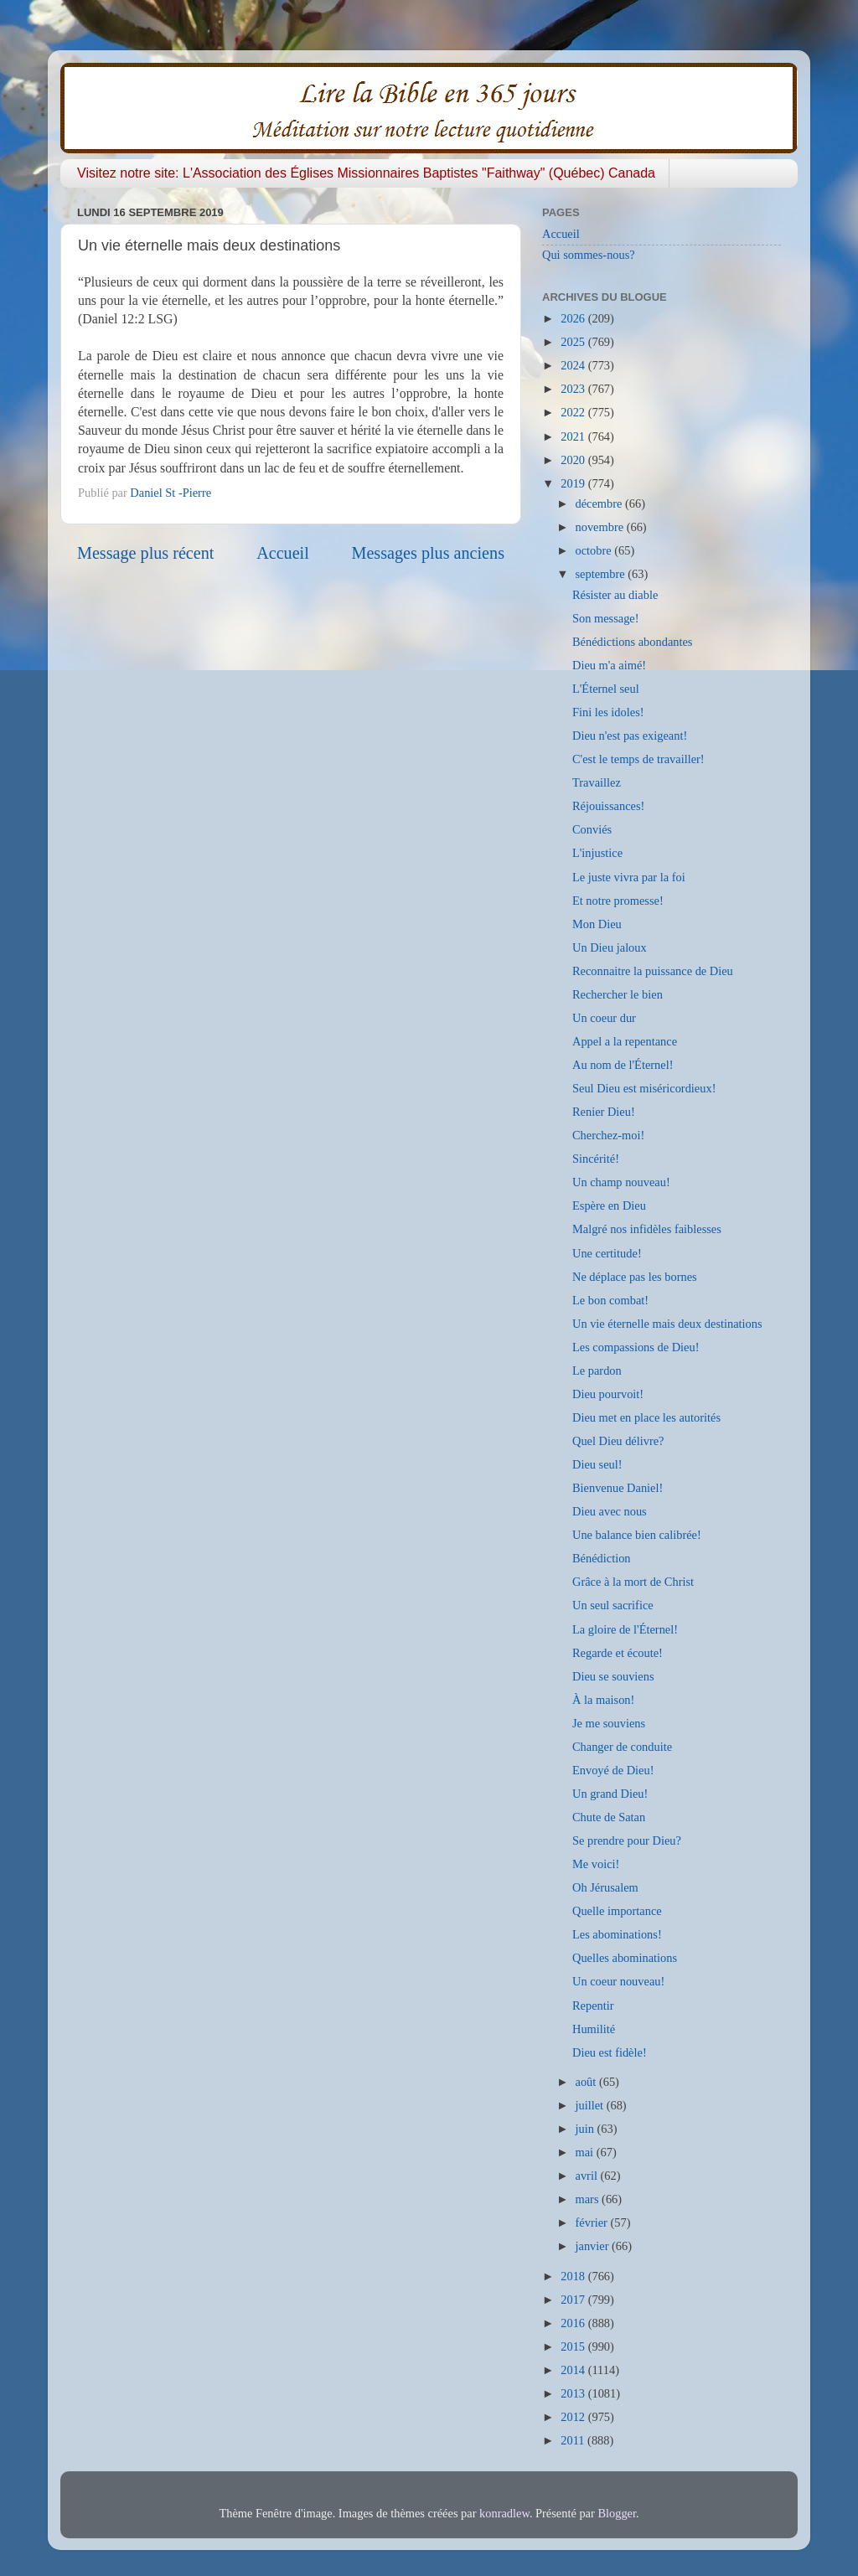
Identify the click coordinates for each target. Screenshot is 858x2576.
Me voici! (595, 1864)
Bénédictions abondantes (632, 641)
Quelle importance (617, 1911)
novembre (601, 527)
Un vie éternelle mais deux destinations (667, 1323)
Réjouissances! (608, 806)
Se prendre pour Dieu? (626, 1840)
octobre (595, 550)
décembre (601, 503)
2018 (574, 2276)
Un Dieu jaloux (609, 947)
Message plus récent (145, 553)
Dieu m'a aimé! (609, 665)
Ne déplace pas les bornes (634, 1276)
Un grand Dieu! (610, 1793)
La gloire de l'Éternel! (625, 1629)
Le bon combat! (610, 1300)
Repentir (593, 2005)
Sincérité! (595, 1158)
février (593, 2222)
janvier (594, 2246)
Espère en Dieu (609, 1205)
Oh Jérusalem (605, 1887)
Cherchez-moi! (608, 1135)
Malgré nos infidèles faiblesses (646, 1229)
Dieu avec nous (609, 1511)
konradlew (504, 2513)
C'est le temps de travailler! (638, 759)
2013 (574, 2393)
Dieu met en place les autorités (646, 1417)
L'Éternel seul (605, 688)
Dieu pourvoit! (608, 1394)
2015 (574, 2346)
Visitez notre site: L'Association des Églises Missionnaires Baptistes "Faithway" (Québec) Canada (366, 173)
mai (586, 2152)
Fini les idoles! (608, 712)
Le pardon (597, 1370)
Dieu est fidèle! (609, 2052)
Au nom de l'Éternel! (622, 1064)
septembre (602, 574)
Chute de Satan (608, 1817)
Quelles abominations (624, 1957)
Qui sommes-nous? (588, 254)
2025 (574, 341)
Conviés (592, 829)
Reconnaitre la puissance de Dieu (652, 971)
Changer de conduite (622, 1746)
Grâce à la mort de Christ (633, 1581)
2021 (574, 436)
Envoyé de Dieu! (613, 1770)
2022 (574, 412)
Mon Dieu (597, 924)
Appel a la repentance (624, 1041)
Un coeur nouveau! (618, 1981)
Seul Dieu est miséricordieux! (644, 1088)
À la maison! (603, 1699)
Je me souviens (608, 1723)
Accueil (282, 553)
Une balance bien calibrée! (636, 1534)
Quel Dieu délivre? (618, 1441)
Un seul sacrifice (613, 1605)
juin (586, 2128)
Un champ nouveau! (621, 1182)
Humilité (593, 2029)
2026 (574, 318)
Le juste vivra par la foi (628, 877)
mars (589, 2199)
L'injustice (597, 853)
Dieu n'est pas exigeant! (629, 735)
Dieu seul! (597, 1464)
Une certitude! (607, 1253)
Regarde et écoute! (617, 1653)
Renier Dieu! (603, 1111)
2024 (574, 365)
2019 (574, 483)
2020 (574, 460)
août (587, 2081)
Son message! (605, 618)
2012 (574, 2417)
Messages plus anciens (428, 553)
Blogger (616, 2513)
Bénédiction (601, 1558)
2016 (574, 2323)
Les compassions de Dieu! (635, 1347)
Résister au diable (615, 594)
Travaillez (596, 782)
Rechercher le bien (617, 994)
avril (588, 2175)
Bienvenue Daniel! (617, 1487)
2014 (574, 2370)
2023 (574, 388)
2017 (574, 2299)
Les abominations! (617, 1934)
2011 (574, 2440)
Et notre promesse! (618, 900)
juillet (591, 2105)
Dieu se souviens (613, 1676)
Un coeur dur (604, 1018)
